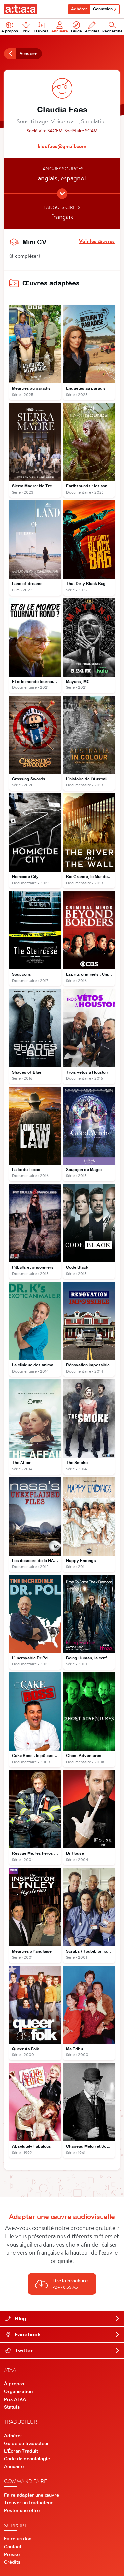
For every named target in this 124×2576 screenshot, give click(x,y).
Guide (76, 27)
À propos (14, 2383)
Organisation (18, 2391)
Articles (92, 27)
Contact (12, 2546)
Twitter (62, 2350)
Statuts (12, 2407)
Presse (12, 2554)
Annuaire (59, 27)
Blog (62, 2318)
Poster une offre (22, 2510)
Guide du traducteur (26, 2443)
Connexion (105, 9)
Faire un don (17, 2538)
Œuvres (41, 27)
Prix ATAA (15, 2399)
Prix (26, 27)
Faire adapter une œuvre (31, 2495)
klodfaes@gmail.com (62, 146)
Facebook (62, 2334)
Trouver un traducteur (28, 2502)
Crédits (12, 2562)
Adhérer (79, 9)
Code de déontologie (27, 2458)
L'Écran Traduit (21, 2451)
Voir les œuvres (97, 241)
